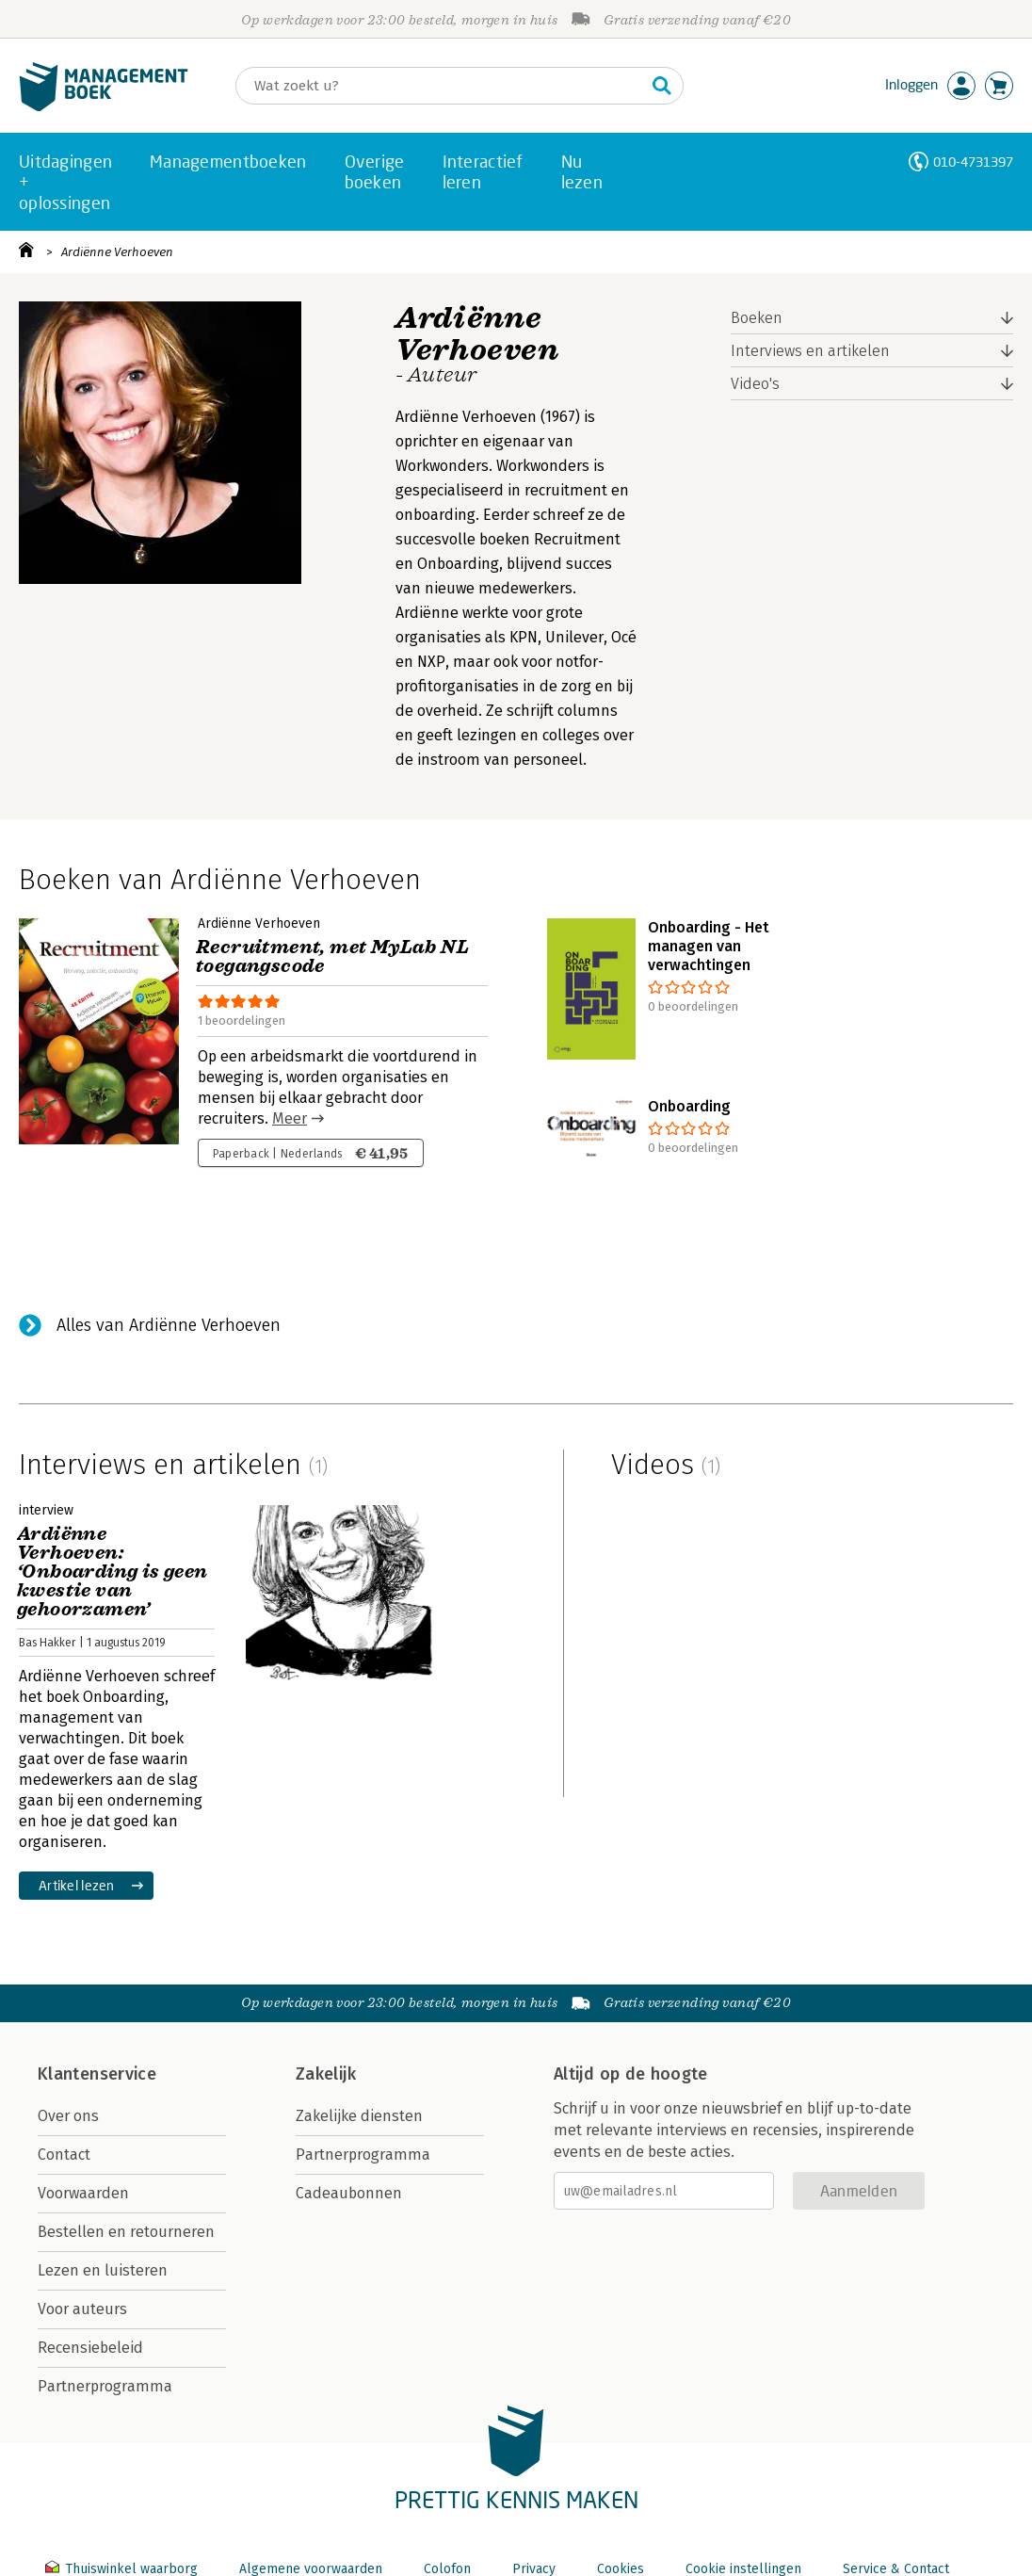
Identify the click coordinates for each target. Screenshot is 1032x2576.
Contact (64, 2154)
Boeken (756, 318)
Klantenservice (97, 2074)
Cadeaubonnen (349, 2193)
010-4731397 (973, 162)
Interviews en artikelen (810, 351)
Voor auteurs (82, 2309)
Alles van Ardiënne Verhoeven (168, 1325)
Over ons (68, 2116)
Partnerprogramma (105, 2386)
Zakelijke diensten (359, 2116)
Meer (289, 1118)
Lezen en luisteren (103, 2270)
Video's (755, 384)
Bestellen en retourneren (126, 2232)
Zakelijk (326, 2074)
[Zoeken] (440, 86)
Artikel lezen (77, 1885)
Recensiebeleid (90, 2348)
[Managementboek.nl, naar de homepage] (103, 107)
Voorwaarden (83, 2193)
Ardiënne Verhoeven (117, 252)
